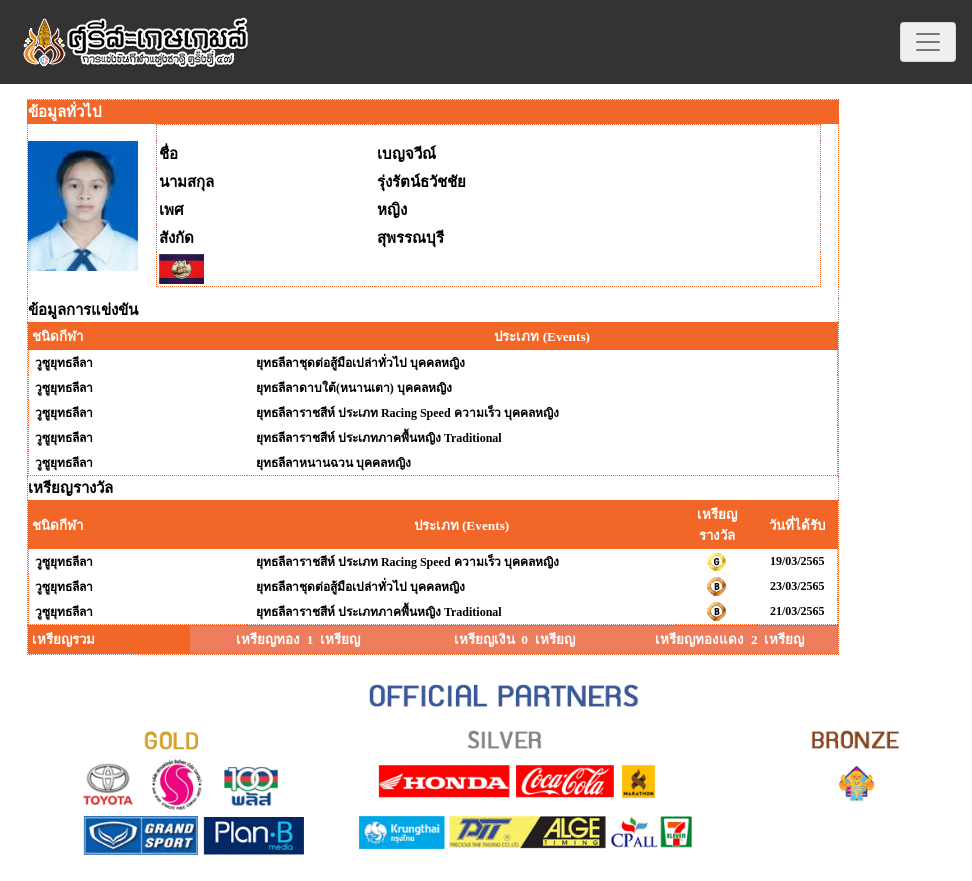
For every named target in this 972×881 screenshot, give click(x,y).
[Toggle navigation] (928, 42)
